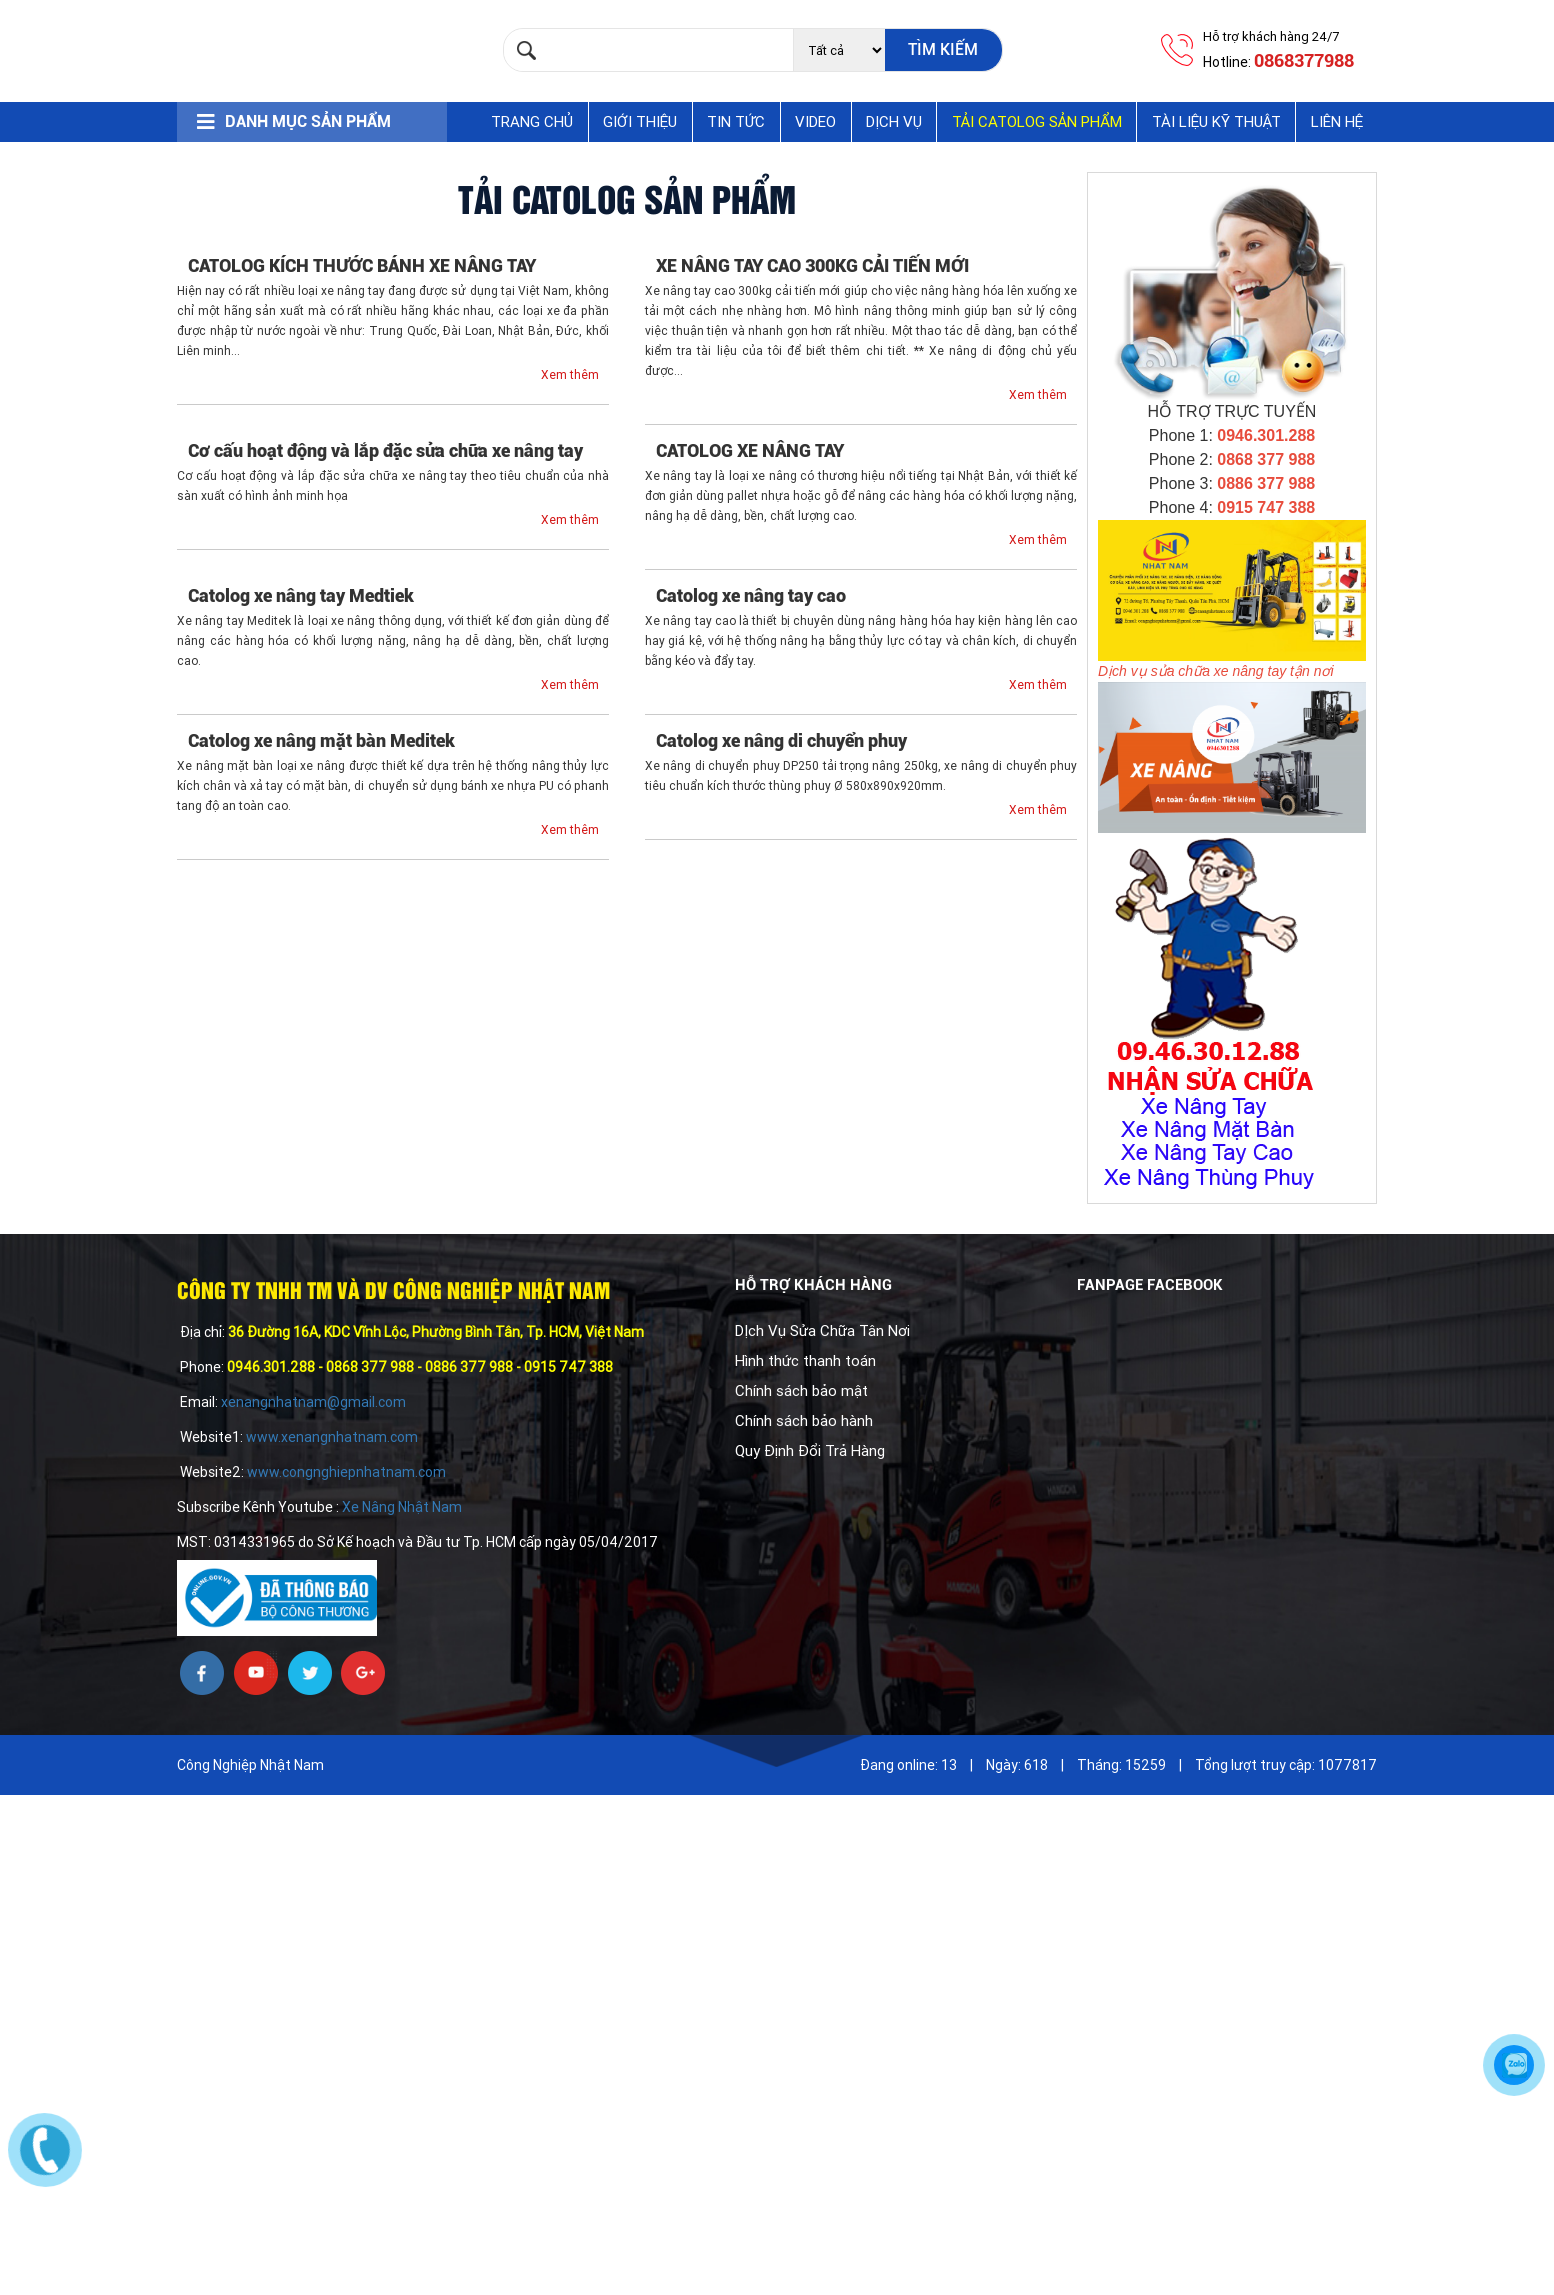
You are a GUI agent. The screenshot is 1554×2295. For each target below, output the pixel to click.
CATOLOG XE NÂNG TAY (750, 450)
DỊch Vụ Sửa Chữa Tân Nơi (822, 1331)
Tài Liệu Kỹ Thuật (1216, 122)
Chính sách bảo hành (804, 1421)
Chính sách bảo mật (801, 1391)
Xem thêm (570, 375)
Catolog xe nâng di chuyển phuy (781, 740)
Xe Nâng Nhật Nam (400, 1507)
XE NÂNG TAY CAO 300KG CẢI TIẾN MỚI (812, 265)
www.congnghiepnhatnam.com (346, 1472)
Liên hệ (1337, 122)
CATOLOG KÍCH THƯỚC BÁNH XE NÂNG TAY (362, 265)
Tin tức (736, 122)
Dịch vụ (894, 122)
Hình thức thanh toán (805, 1361)
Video (815, 122)
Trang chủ (532, 122)
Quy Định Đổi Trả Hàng (810, 1451)
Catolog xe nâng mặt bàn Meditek (321, 740)
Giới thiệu (640, 122)
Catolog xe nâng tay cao (751, 595)
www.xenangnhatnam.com (332, 1437)
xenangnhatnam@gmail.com (315, 1402)
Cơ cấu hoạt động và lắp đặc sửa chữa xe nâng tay (385, 450)
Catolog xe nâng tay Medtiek (301, 595)
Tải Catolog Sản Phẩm (1037, 122)
